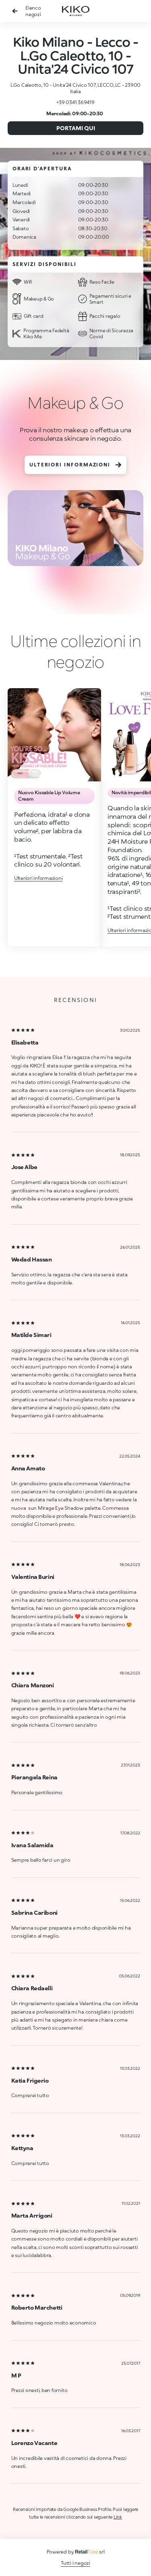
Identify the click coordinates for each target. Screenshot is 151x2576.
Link (118, 2516)
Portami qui (75, 128)
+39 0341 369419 (75, 102)
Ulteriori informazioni (75, 465)
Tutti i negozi (75, 2563)
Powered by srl (76, 2552)
